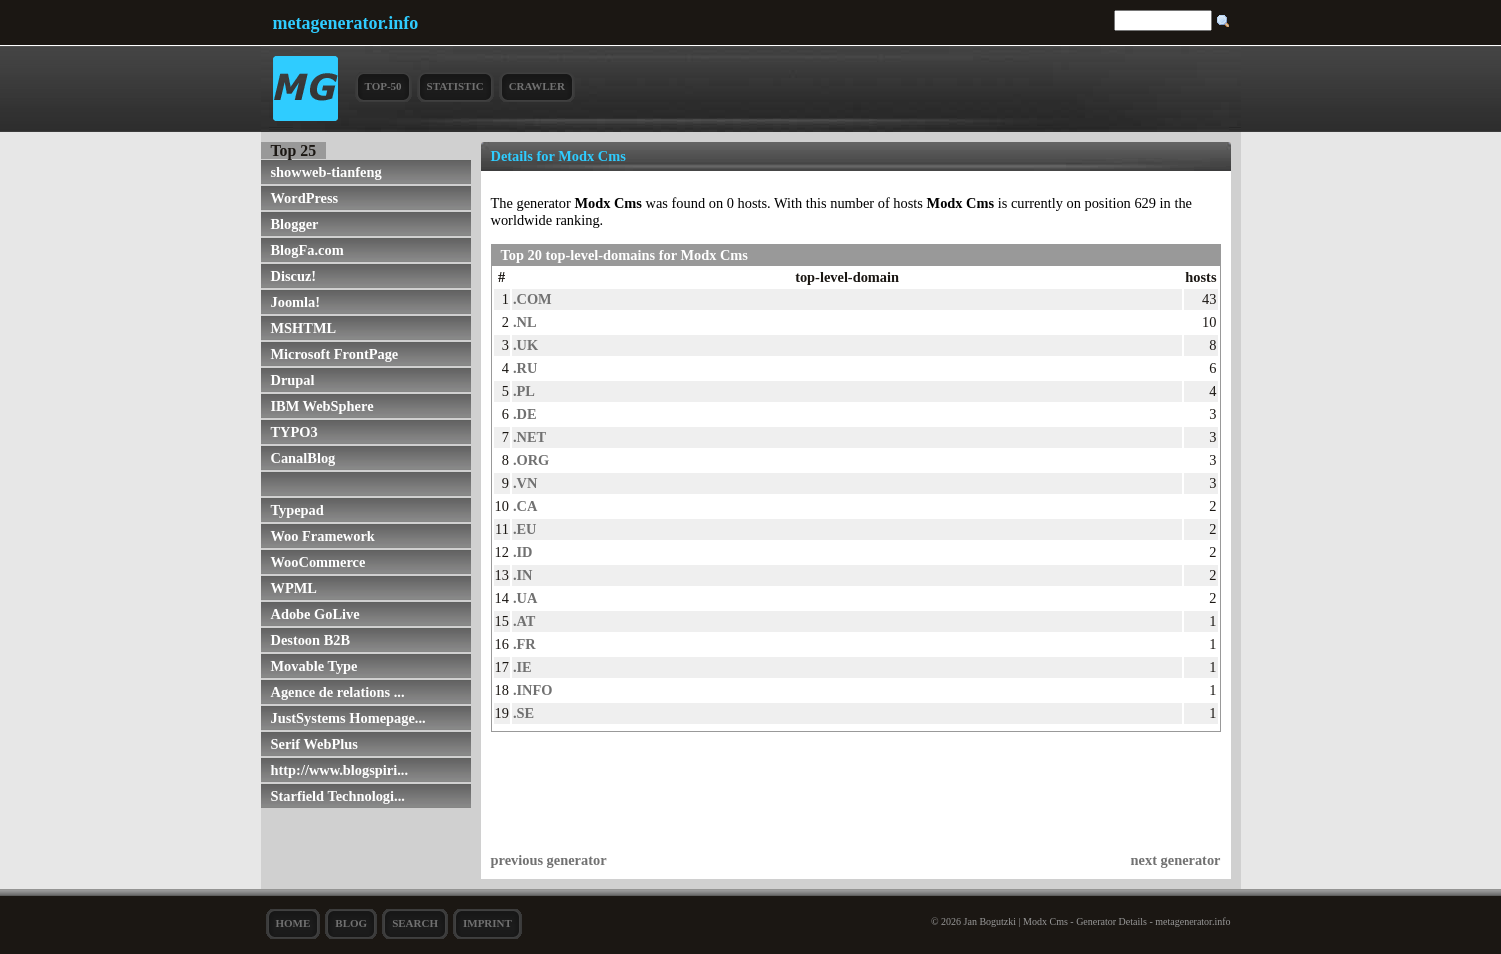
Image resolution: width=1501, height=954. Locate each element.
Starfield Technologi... (338, 796)
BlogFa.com (307, 250)
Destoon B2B (311, 640)
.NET (529, 437)
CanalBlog (303, 458)
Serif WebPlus (314, 744)
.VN (525, 483)
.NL (525, 322)
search (415, 923)
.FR (524, 644)
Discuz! (294, 276)
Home (293, 923)
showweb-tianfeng (326, 172)
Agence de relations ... (338, 692)
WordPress (305, 198)
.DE (525, 414)
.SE (523, 713)
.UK (525, 345)
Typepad (297, 510)
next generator (1176, 860)
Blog (351, 923)
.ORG (531, 460)
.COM (532, 299)
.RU (525, 368)
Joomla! (296, 302)
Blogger (295, 224)
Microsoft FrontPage (335, 354)
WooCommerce (318, 562)
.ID (523, 552)
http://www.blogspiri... (340, 770)
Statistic (455, 86)
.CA (525, 506)
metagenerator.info (346, 23)
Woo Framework (323, 536)
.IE (522, 667)
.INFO (533, 690)
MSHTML (304, 328)
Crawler (537, 86)
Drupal (293, 380)
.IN (523, 575)
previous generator (549, 860)
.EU (525, 529)
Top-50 (383, 86)
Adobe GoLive (315, 614)
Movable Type (314, 666)
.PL (524, 391)
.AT (524, 621)
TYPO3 (294, 432)
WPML (294, 588)
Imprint (487, 923)
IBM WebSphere (322, 406)
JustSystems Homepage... (348, 718)
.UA (525, 598)
